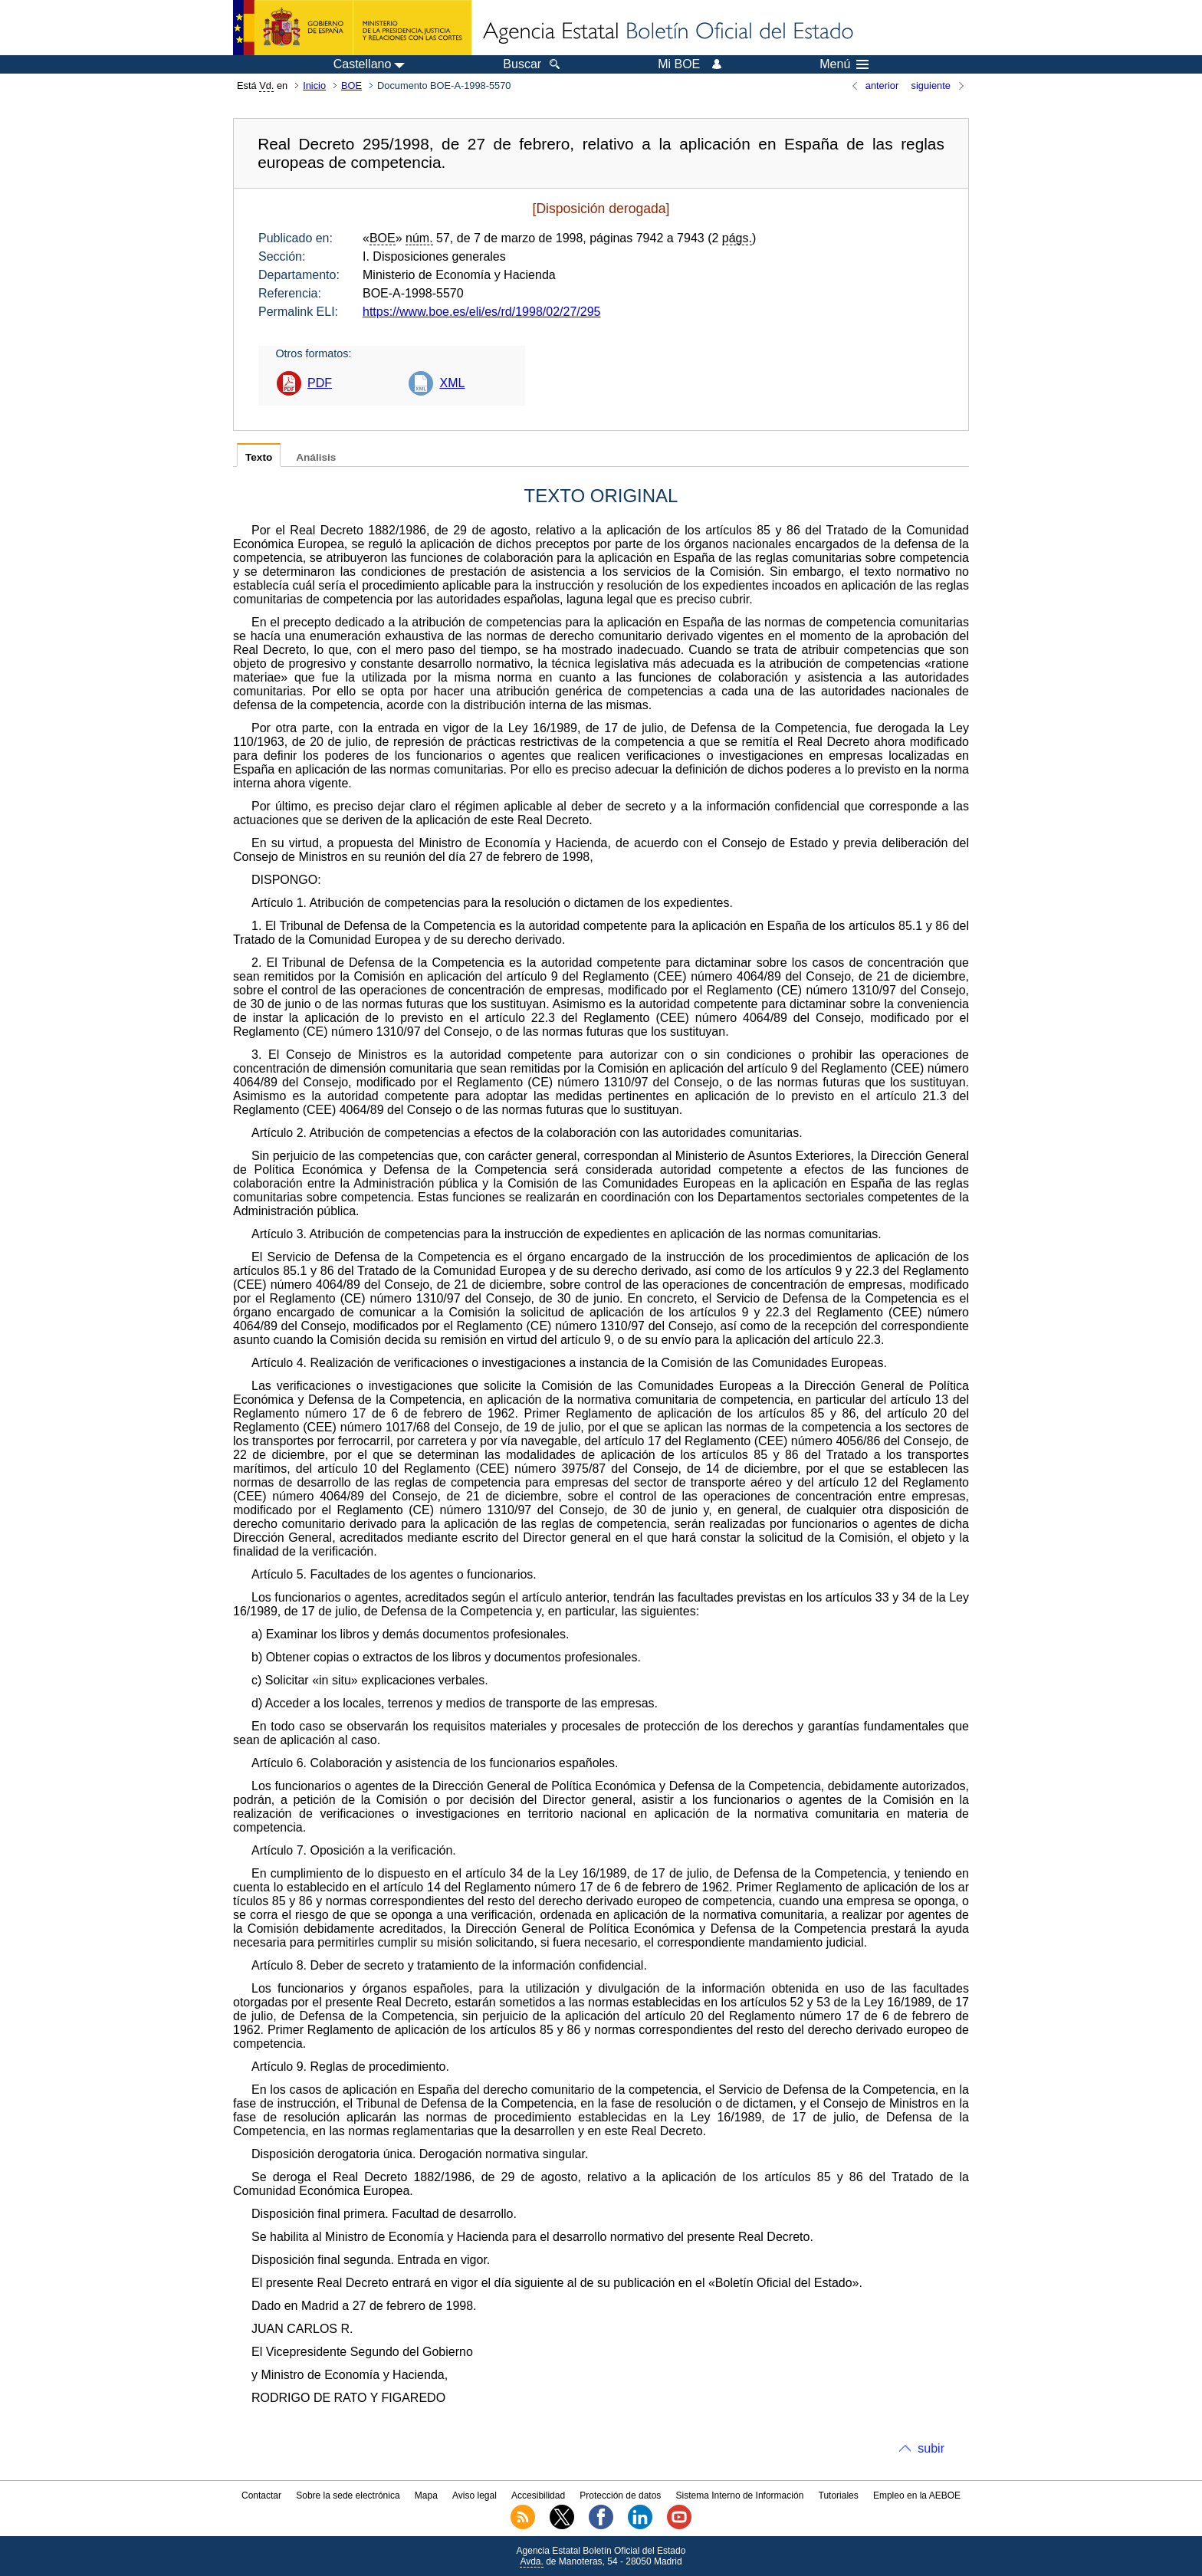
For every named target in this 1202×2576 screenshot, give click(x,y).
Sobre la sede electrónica (347, 2495)
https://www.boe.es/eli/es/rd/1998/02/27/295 (481, 311)
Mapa (426, 2495)
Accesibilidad (538, 2495)
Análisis (316, 457)
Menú (844, 64)
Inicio (314, 85)
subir (931, 2448)
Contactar (261, 2495)
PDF (319, 382)
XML (452, 382)
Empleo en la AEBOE (917, 2495)
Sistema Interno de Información (740, 2495)
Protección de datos (620, 2495)
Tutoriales (839, 2495)
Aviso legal (474, 2495)
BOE (351, 85)
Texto (258, 457)
